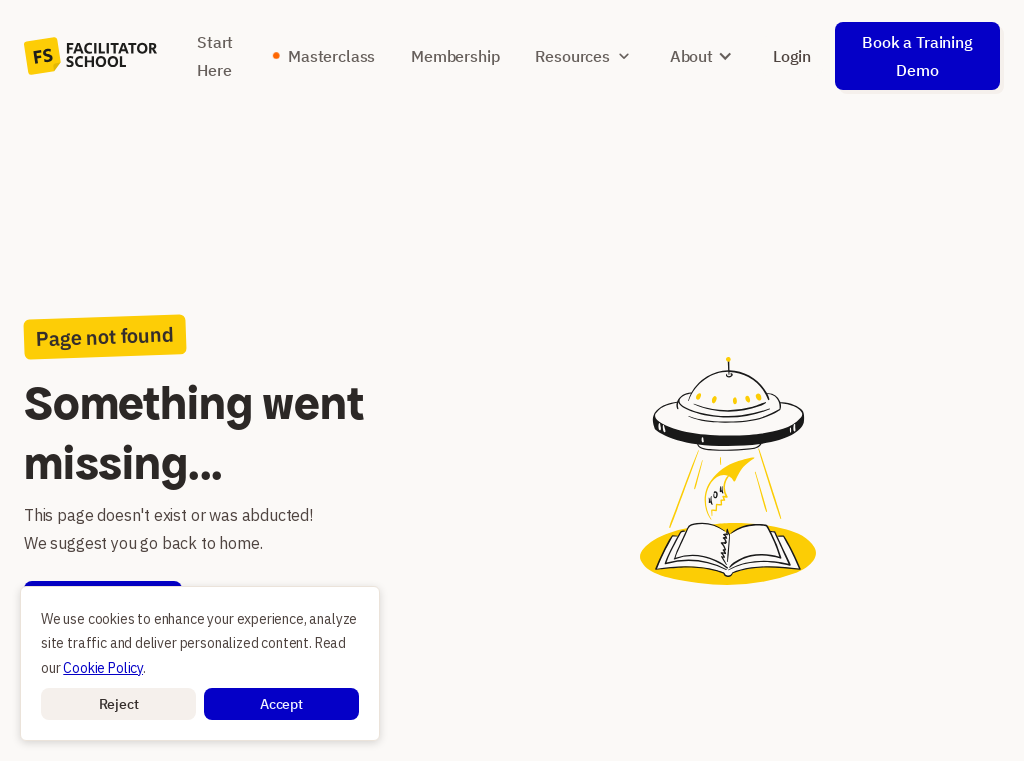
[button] (118, 704)
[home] (90, 56)
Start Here (215, 56)
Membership (455, 56)
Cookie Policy (103, 668)
